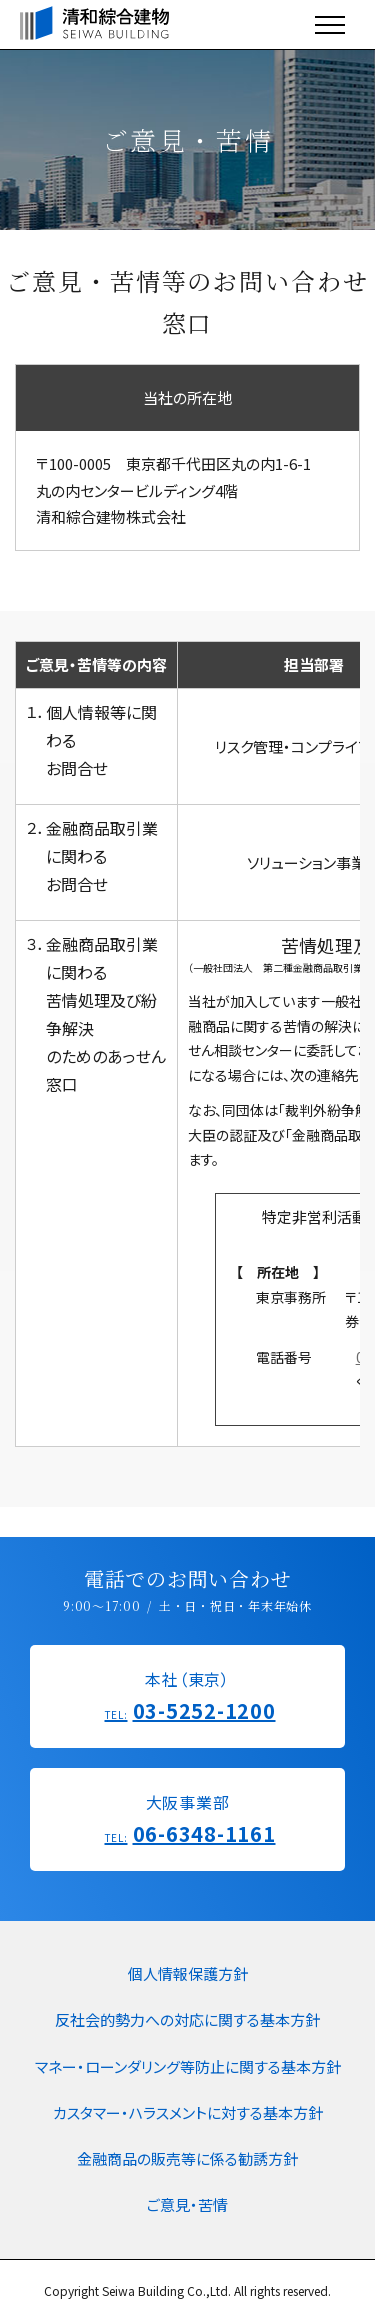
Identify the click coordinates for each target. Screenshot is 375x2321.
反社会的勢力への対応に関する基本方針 (187, 2019)
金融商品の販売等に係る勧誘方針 (187, 2158)
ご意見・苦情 (187, 2204)
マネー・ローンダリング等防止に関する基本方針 (188, 2066)
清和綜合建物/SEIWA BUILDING (95, 23)
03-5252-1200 (204, 1710)
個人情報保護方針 (188, 1973)
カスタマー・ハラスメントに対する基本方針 (188, 2112)
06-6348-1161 (204, 1833)
